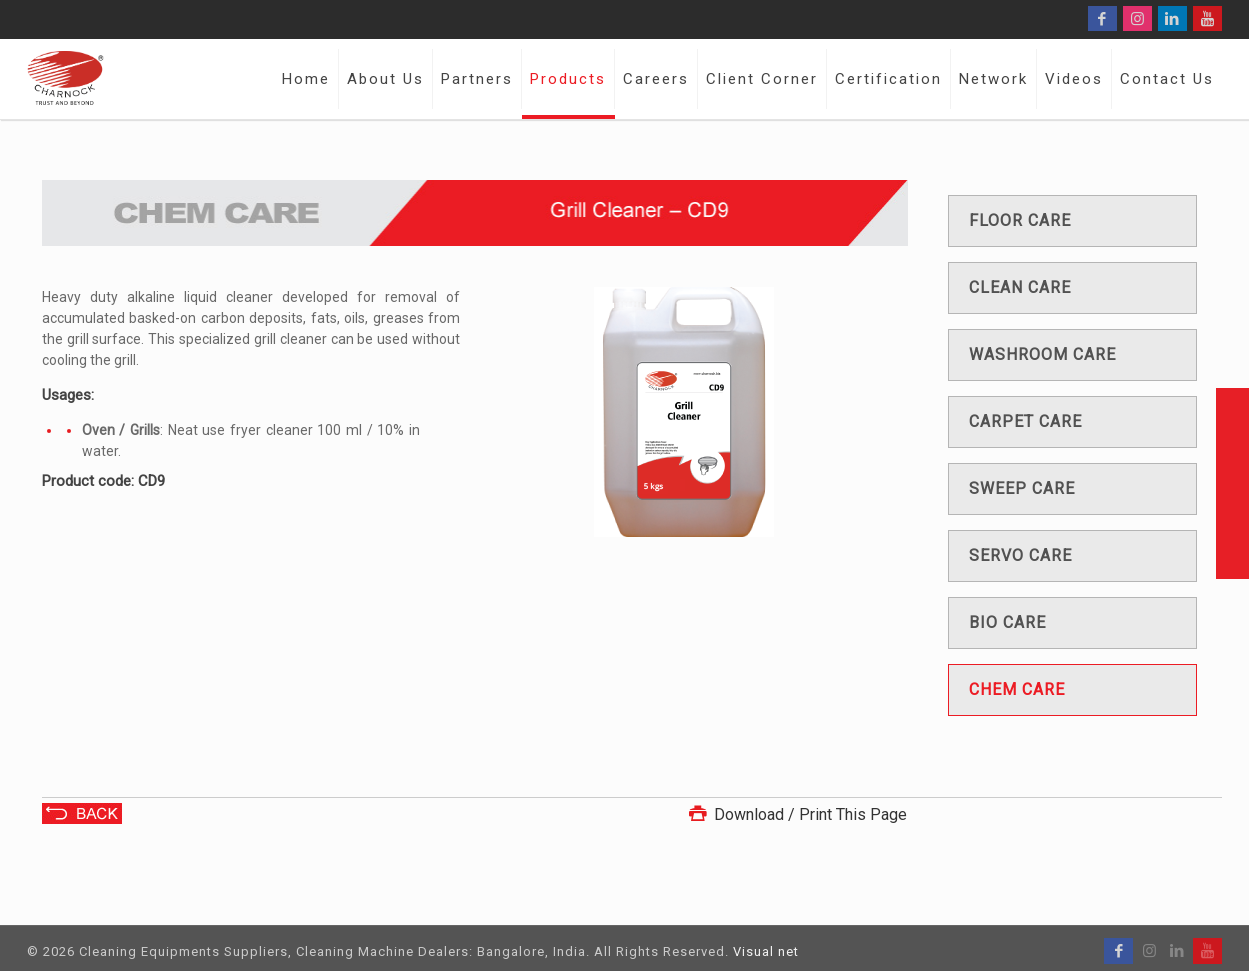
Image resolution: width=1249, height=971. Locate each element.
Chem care (1017, 689)
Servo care (1020, 555)
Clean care (1020, 287)
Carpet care (1025, 421)
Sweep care (1022, 488)
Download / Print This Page (796, 814)
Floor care (1020, 220)
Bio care (1007, 622)
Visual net (766, 951)
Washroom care (1042, 354)
